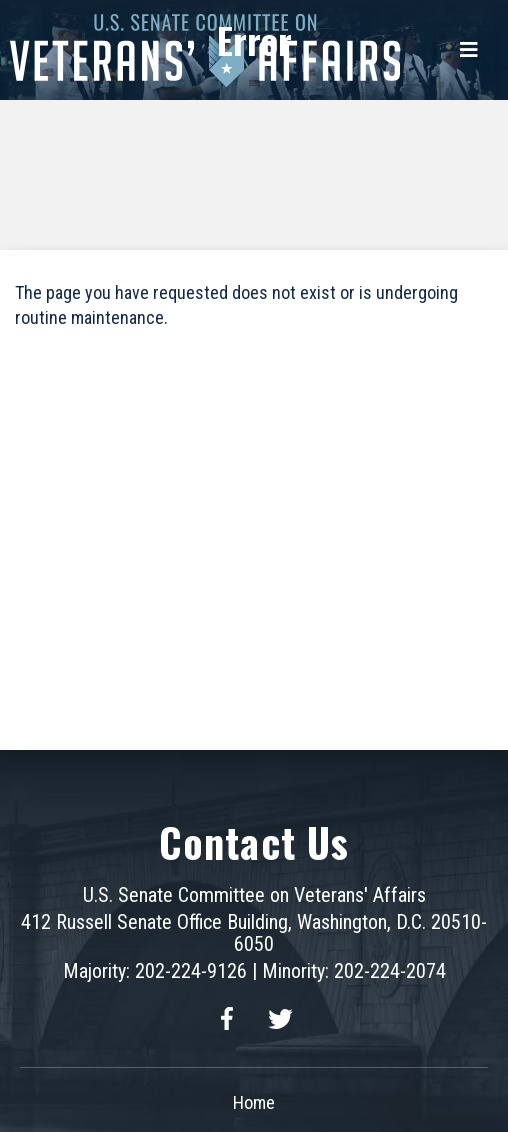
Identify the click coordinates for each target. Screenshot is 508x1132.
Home (254, 1102)
